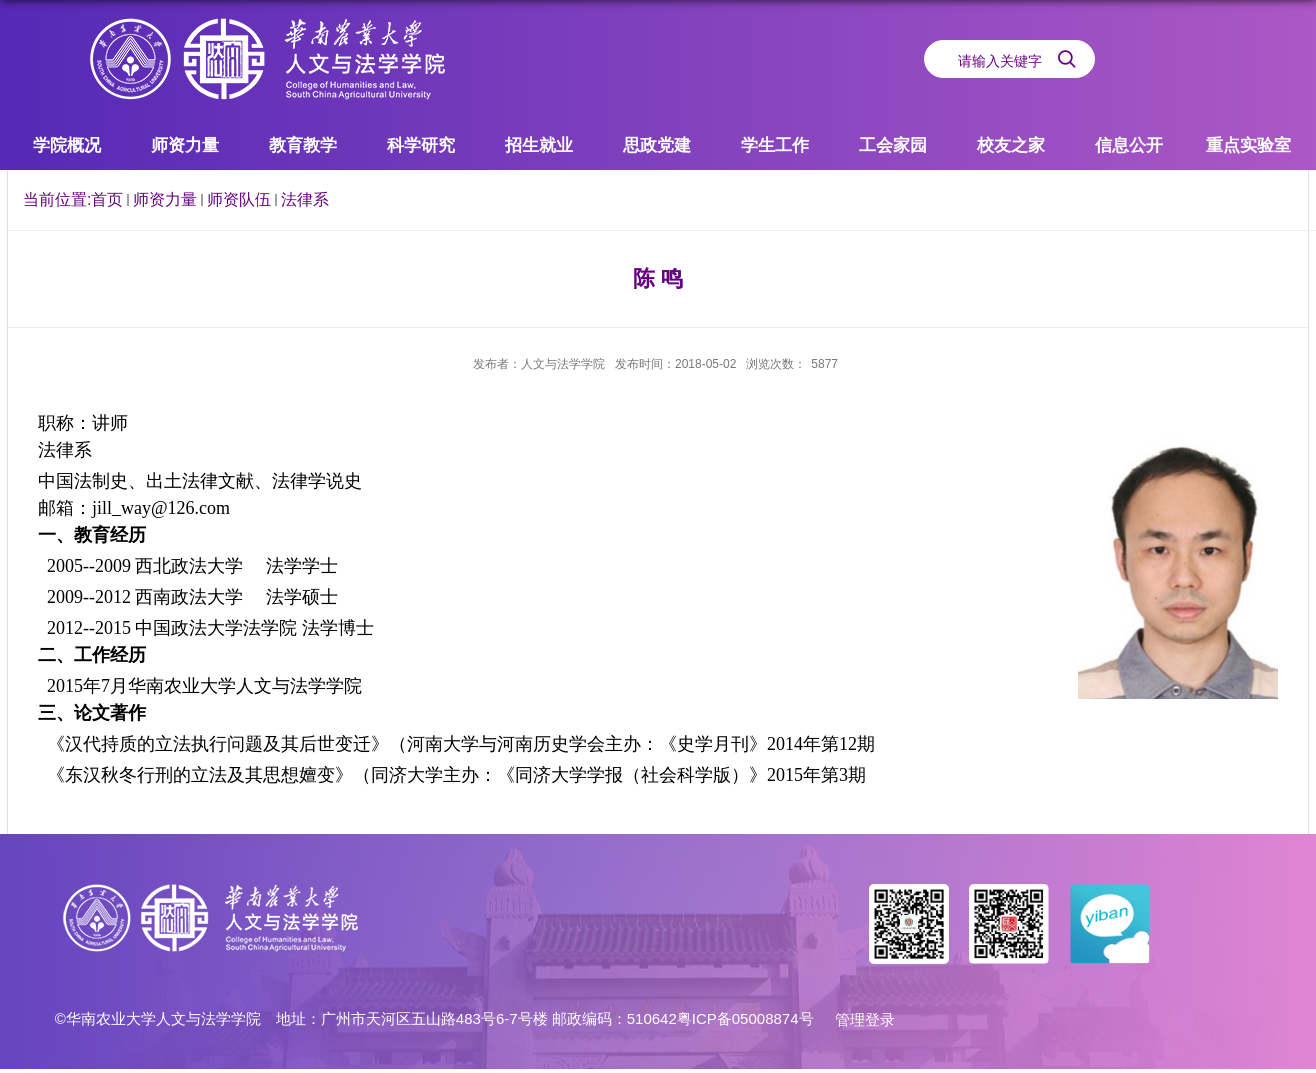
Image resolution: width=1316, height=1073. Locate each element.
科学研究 (421, 145)
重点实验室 (1248, 145)
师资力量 (185, 145)
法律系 (305, 199)
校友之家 (1011, 145)
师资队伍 (239, 199)
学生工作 (775, 145)
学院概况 (67, 145)
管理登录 (865, 1019)
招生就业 (539, 145)
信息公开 (1129, 145)
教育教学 (303, 145)
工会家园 (893, 145)
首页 (107, 199)
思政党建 (657, 145)
